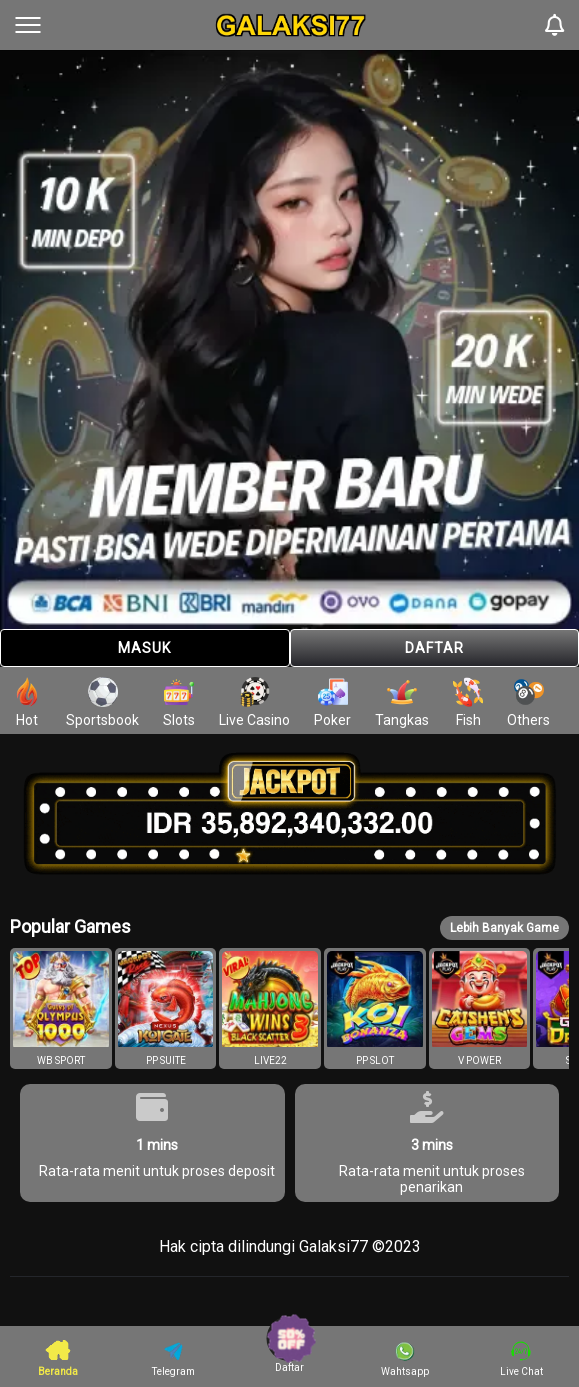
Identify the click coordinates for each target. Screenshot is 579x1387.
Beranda (58, 1357)
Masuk (144, 648)
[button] (61, 1008)
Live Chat (521, 1359)
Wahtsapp (405, 1359)
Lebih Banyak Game (504, 928)
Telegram (173, 1359)
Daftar (434, 648)
